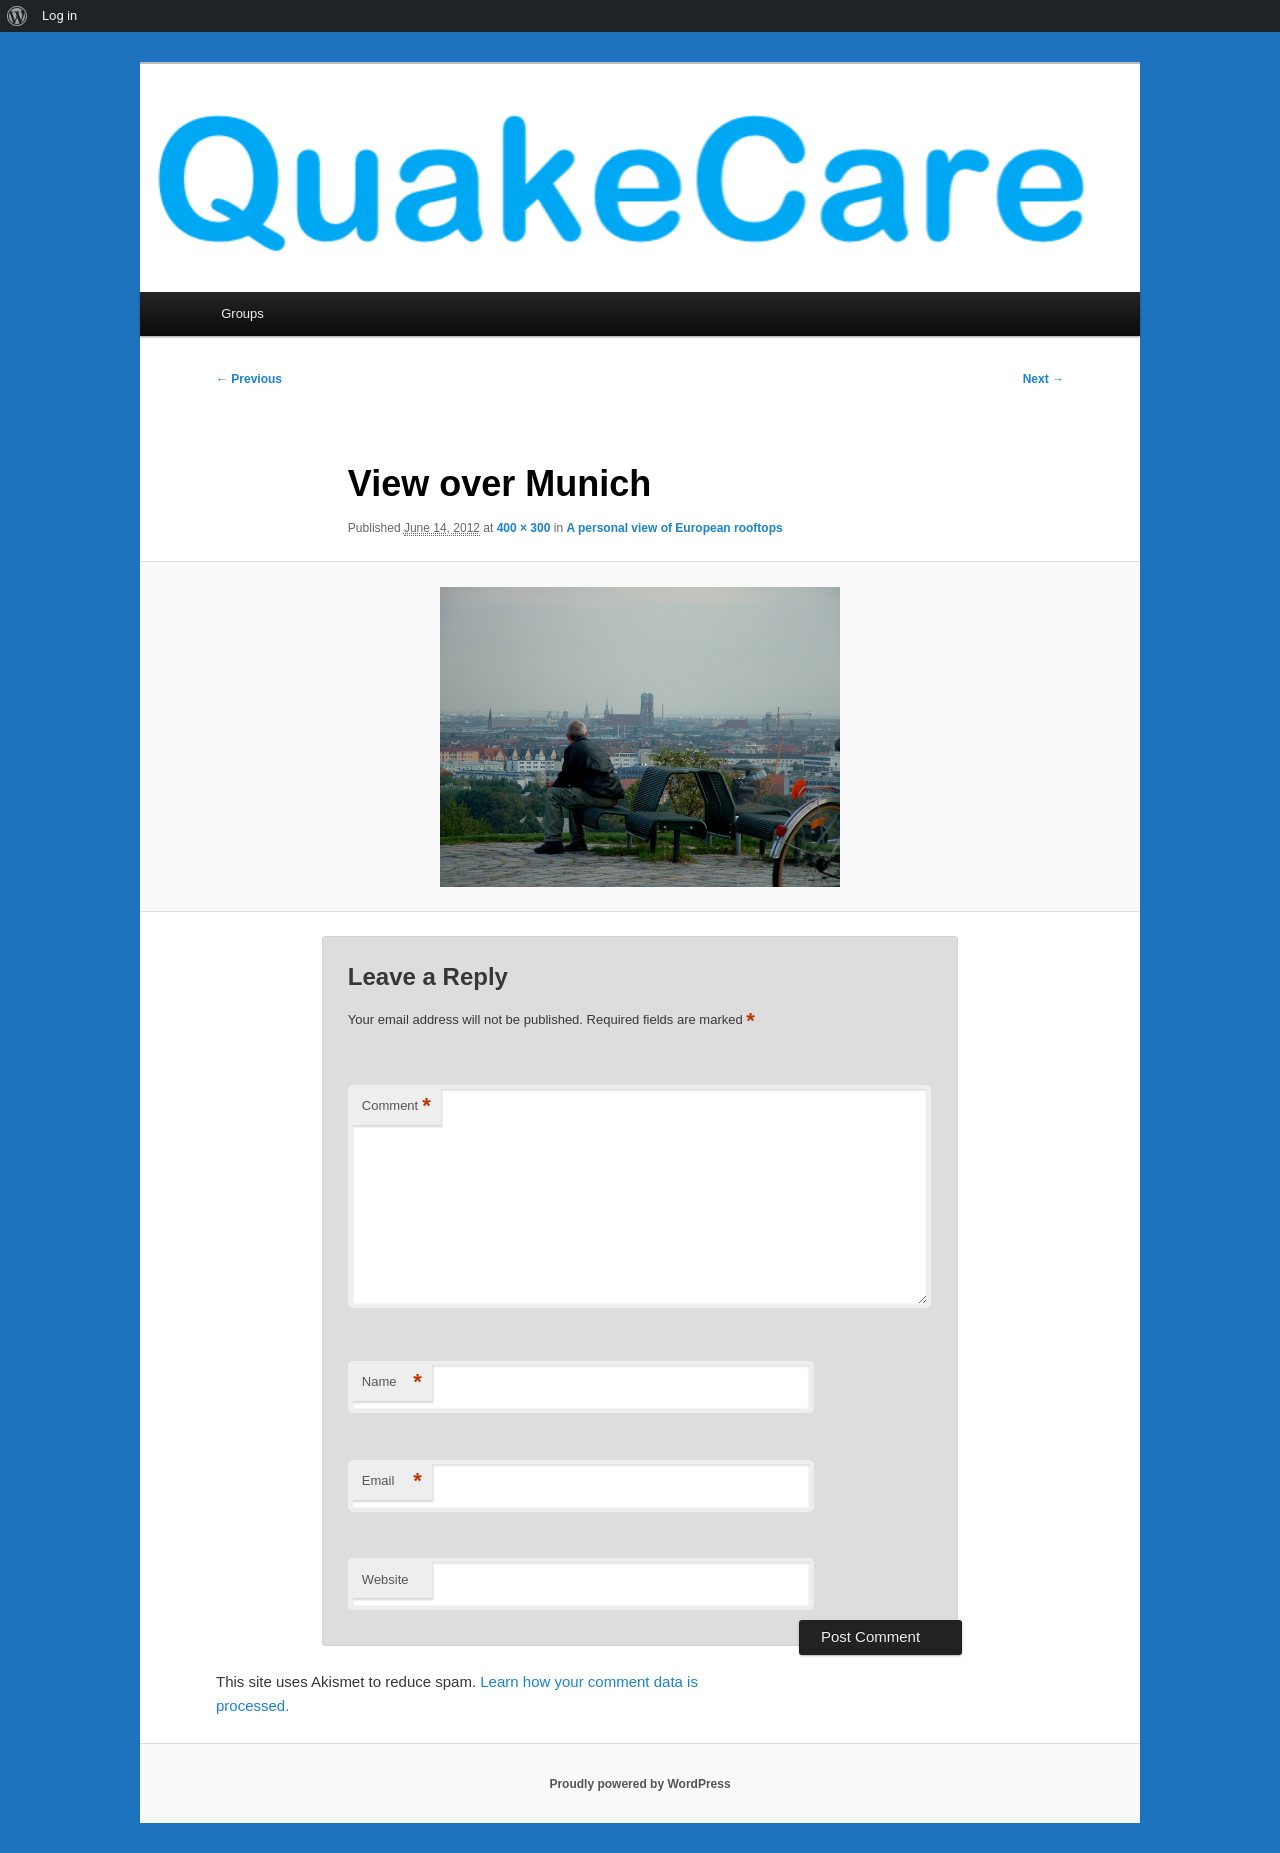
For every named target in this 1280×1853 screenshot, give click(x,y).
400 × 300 (524, 528)
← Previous (249, 379)
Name (392, 1382)
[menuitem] (17, 16)
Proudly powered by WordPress (639, 1784)
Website (385, 1579)
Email (392, 1481)
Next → (1043, 379)
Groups (242, 313)
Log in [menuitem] (59, 15)
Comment (396, 1106)
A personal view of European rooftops (674, 528)
